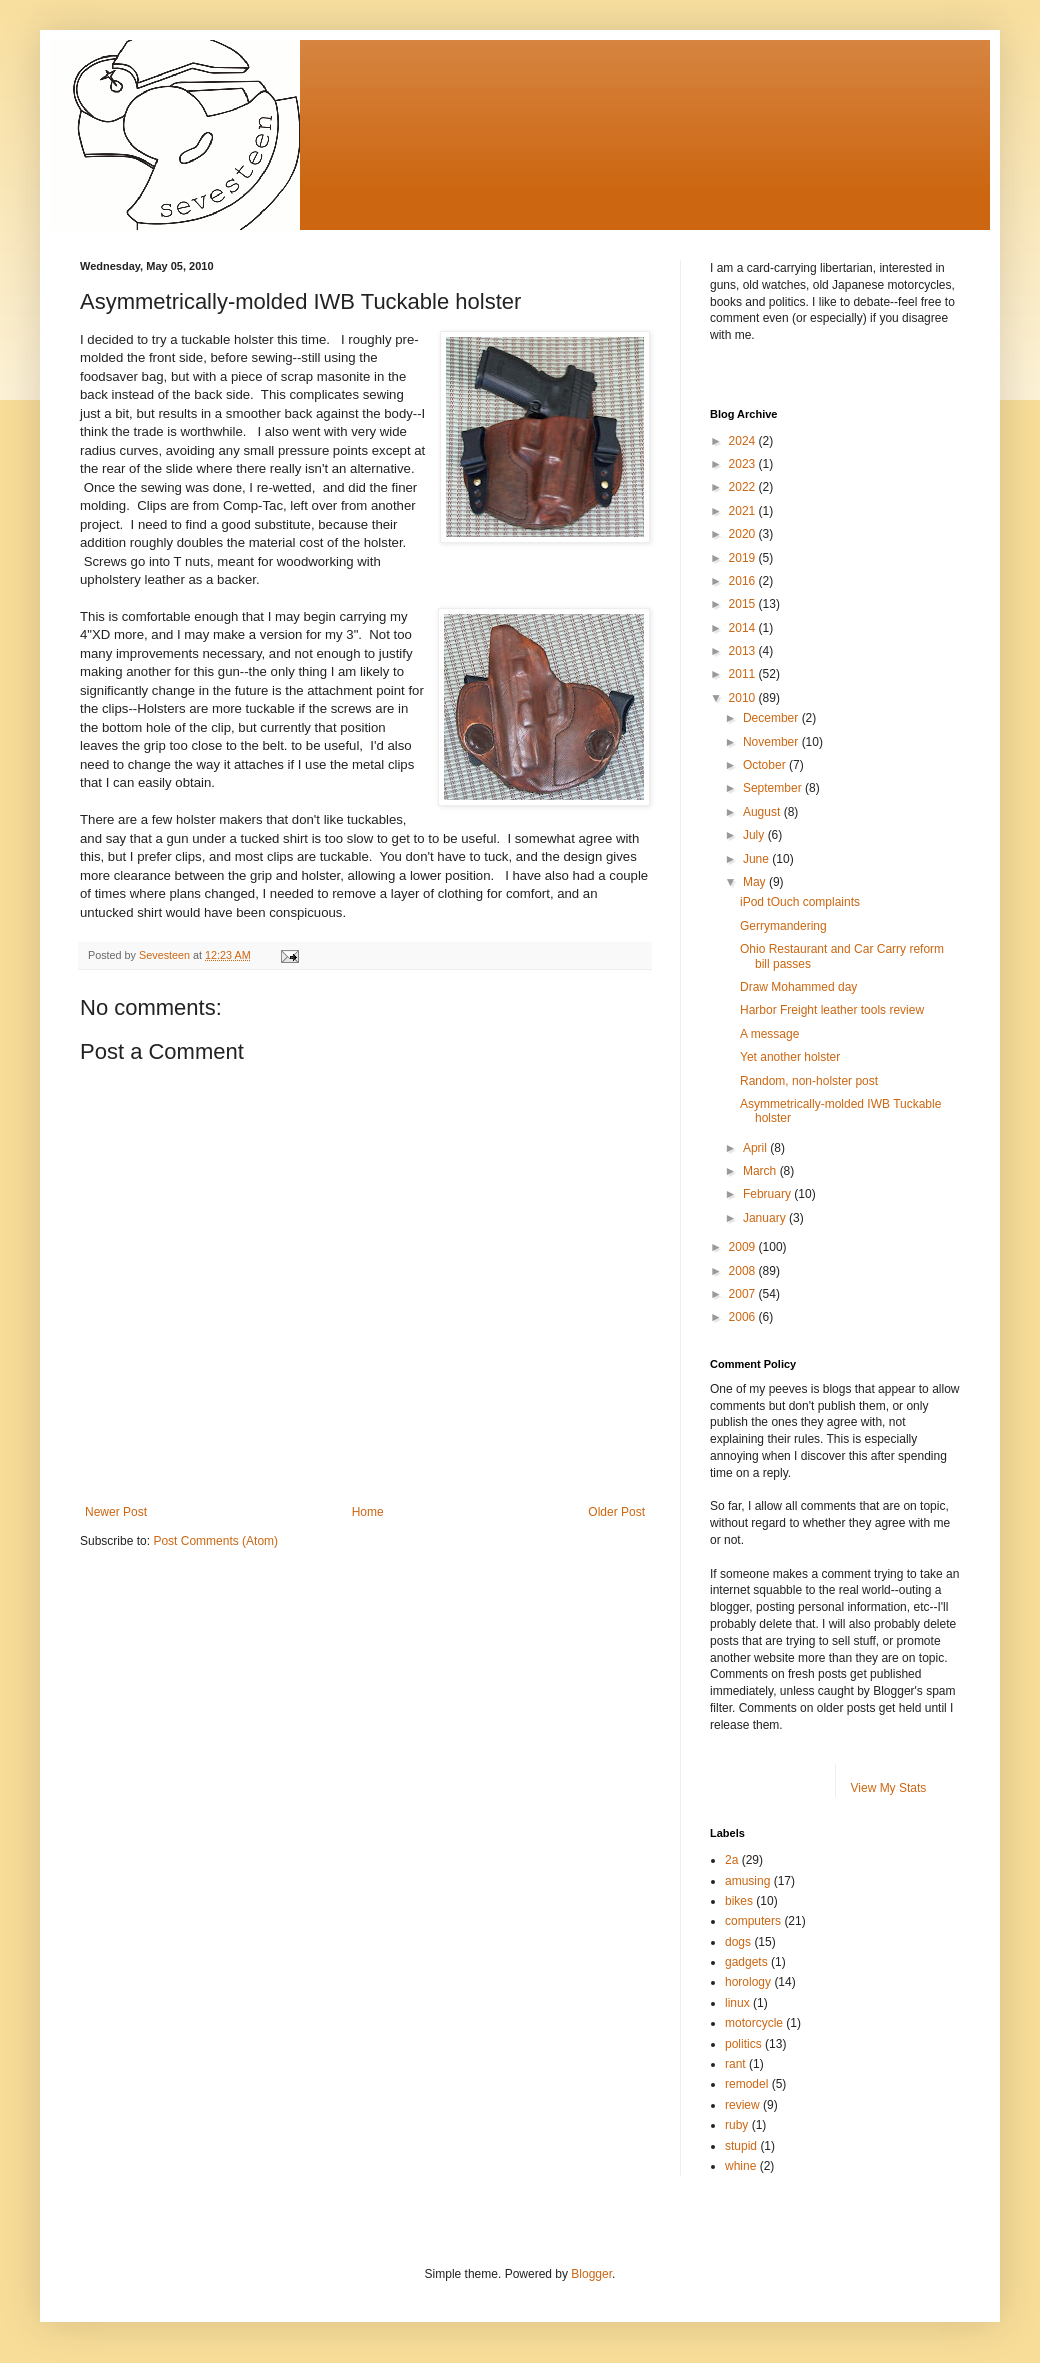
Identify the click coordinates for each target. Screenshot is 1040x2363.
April (756, 1148)
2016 (744, 581)
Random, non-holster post (809, 1081)
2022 (744, 487)
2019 (744, 558)
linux (737, 2003)
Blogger (591, 2274)
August (763, 812)
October (766, 765)
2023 (744, 464)
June (757, 859)
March (761, 1171)
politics (743, 2044)
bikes (739, 1901)
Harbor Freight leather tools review (832, 1010)
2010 (744, 698)
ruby (736, 2125)
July (755, 835)
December (772, 718)
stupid (741, 2146)
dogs (738, 1942)
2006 (744, 1317)
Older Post (616, 1512)
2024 (744, 441)
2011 (744, 674)
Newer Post (116, 1512)
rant (735, 2064)
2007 (744, 1294)
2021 (744, 511)
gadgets (746, 1962)
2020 (744, 534)
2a (731, 1860)
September (774, 788)
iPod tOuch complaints (800, 902)
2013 (744, 651)
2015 (744, 604)
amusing (747, 1881)
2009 (744, 1247)
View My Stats (889, 1788)
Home (368, 1512)
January (766, 1218)
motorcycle (754, 2023)
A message (769, 1034)
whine (740, 2166)
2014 (744, 628)
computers (753, 1921)
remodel (746, 2084)
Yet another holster (790, 1057)
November (772, 742)
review (742, 2105)
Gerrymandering (783, 926)
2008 (744, 1271)
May (756, 882)
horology (748, 1982)
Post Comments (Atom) (215, 1541)
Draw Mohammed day (798, 987)
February (768, 1194)
